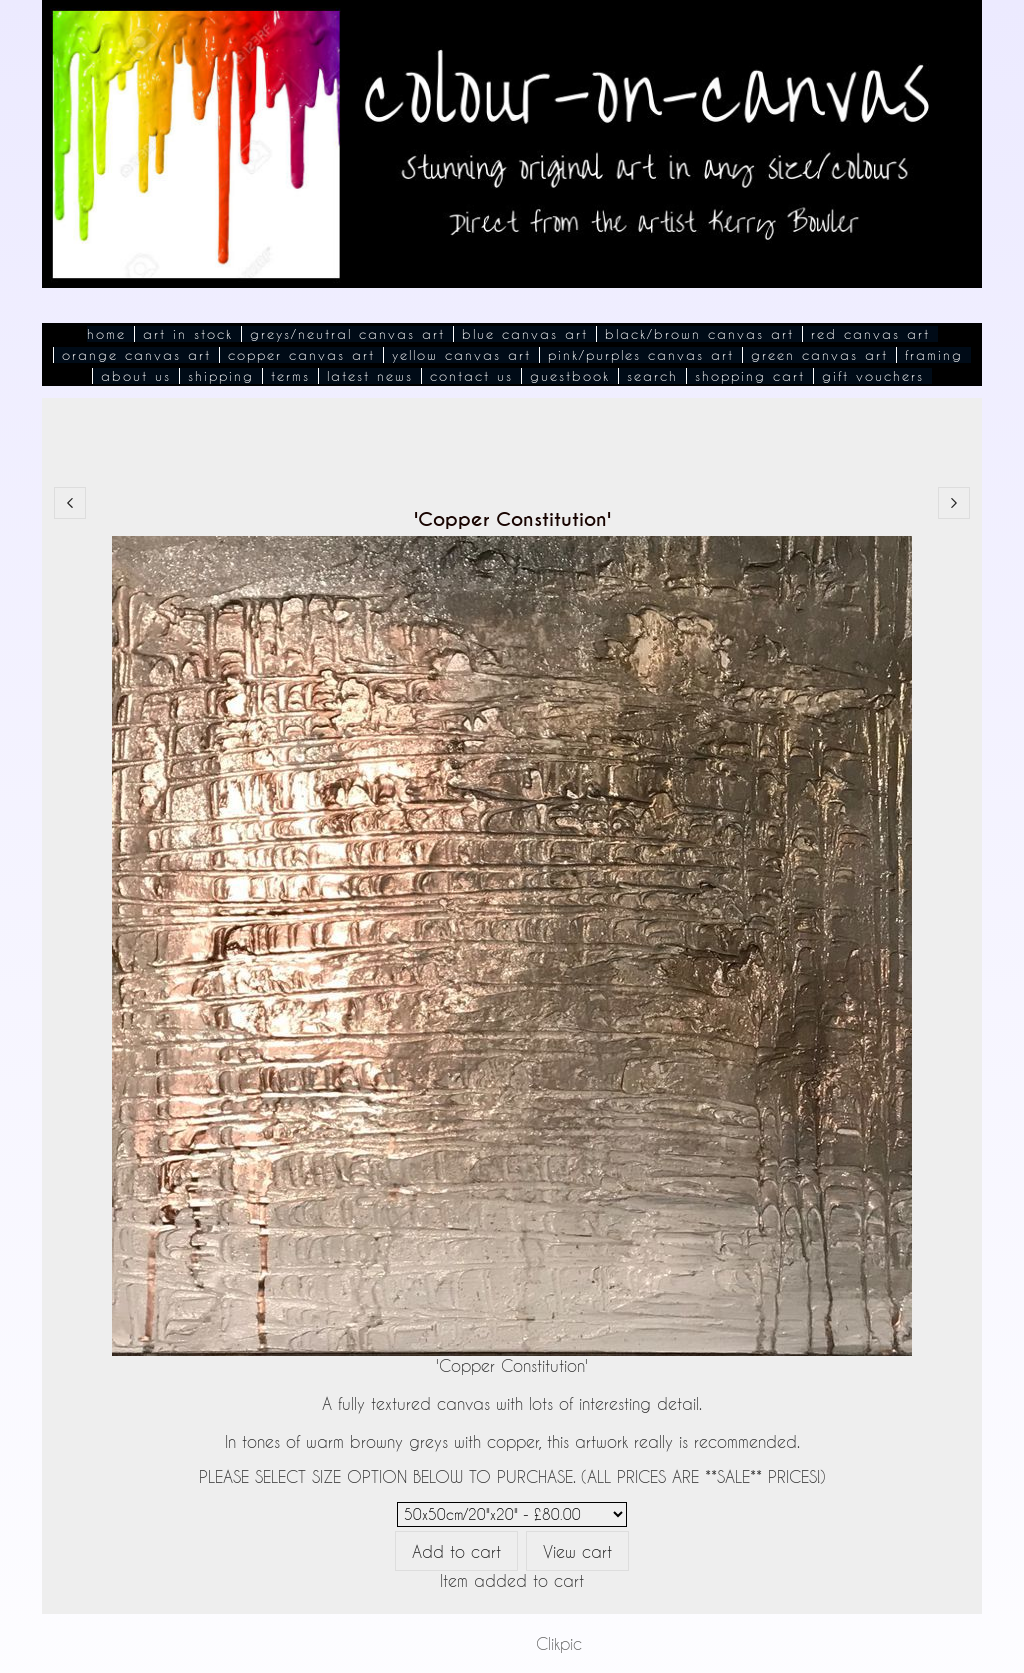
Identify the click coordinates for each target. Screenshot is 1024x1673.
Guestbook (570, 376)
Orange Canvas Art (136, 355)
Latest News (370, 376)
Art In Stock (188, 334)
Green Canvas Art (819, 355)
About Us (136, 376)
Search (652, 376)
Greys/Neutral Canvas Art (347, 334)
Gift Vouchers (873, 376)
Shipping (221, 376)
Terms (290, 376)
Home (106, 334)
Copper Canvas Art (301, 355)
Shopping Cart (750, 376)
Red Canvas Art (870, 334)
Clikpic (559, 1643)
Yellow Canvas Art (461, 355)
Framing (934, 355)
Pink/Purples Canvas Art (641, 355)
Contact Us (471, 376)
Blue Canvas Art (525, 334)
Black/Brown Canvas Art (699, 334)
